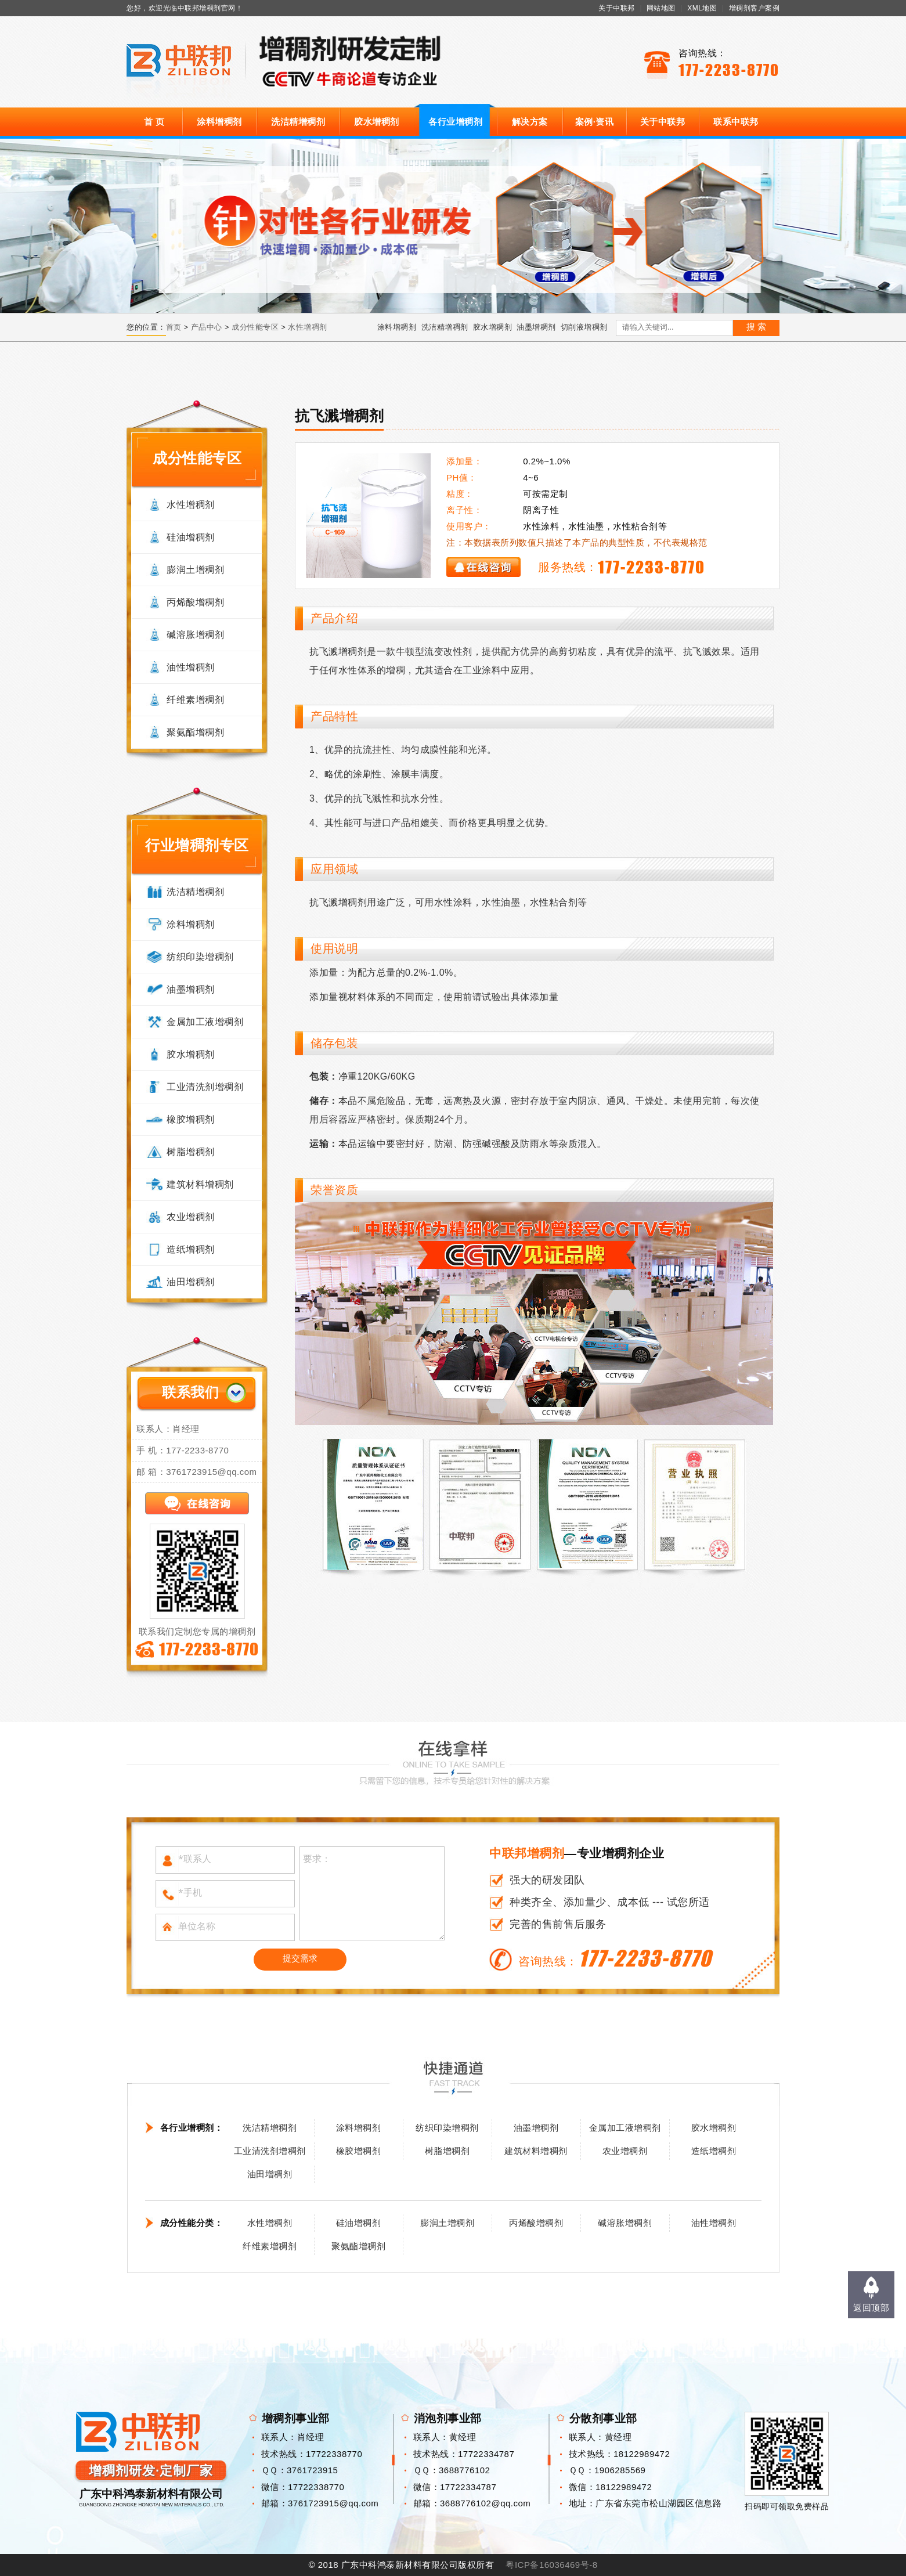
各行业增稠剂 (455, 122)
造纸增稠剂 (191, 1249)
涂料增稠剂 (219, 122)
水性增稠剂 (307, 327)
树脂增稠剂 (191, 1152)
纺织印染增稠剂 (200, 957)
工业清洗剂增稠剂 (205, 1087)
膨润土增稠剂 (195, 570)
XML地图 (702, 8)
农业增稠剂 (191, 1217)
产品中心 (206, 327)
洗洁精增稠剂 (298, 122)
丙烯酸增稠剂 (195, 602)
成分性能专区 (255, 327)
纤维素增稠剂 (195, 700)
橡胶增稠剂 (191, 1119)
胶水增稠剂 (376, 122)
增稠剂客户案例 (754, 8)
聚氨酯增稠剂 (195, 732)
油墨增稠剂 (536, 327)
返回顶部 (871, 2307)
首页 (174, 327)
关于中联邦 (616, 8)
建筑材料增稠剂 (200, 1184)
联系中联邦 (736, 122)
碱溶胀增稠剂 (195, 635)
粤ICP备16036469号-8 (551, 2565)
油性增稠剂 (191, 667)
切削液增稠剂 (584, 327)
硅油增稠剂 (191, 537)
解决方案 (530, 122)
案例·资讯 (594, 122)
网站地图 (661, 8)
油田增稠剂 (191, 1282)
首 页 (154, 122)
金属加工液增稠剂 (205, 1022)
